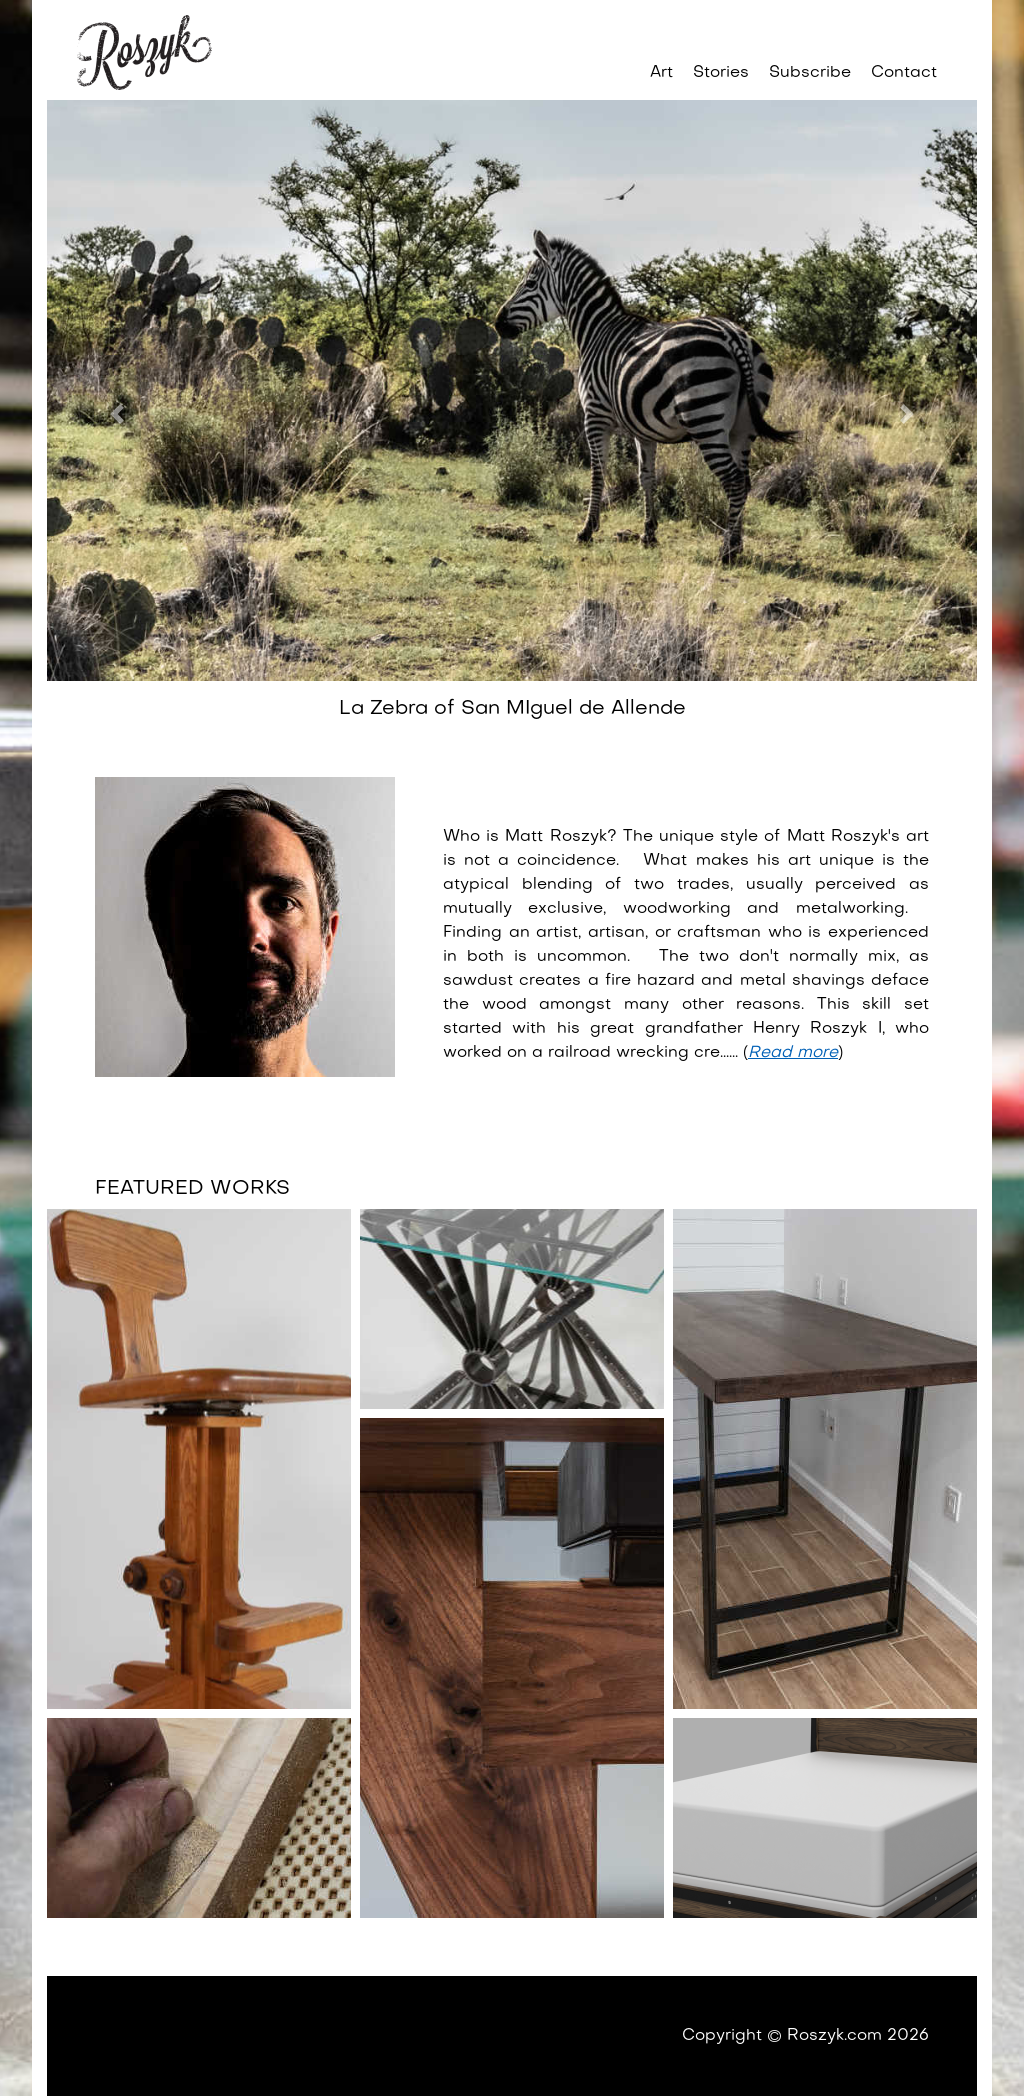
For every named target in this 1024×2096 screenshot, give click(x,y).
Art (661, 73)
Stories (721, 73)
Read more (793, 1053)
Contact (904, 73)
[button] (117, 414)
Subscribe (810, 73)
